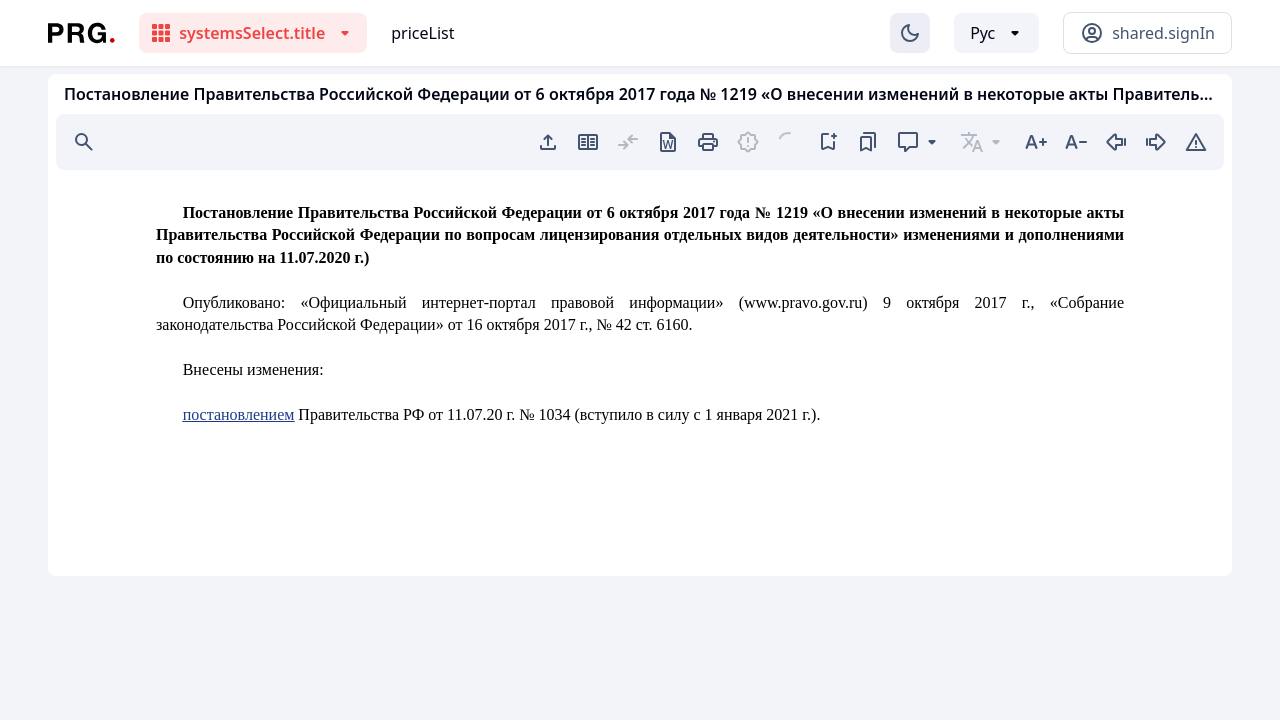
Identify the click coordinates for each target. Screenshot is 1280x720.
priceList (422, 33)
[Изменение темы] (910, 33)
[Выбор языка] (996, 33)
